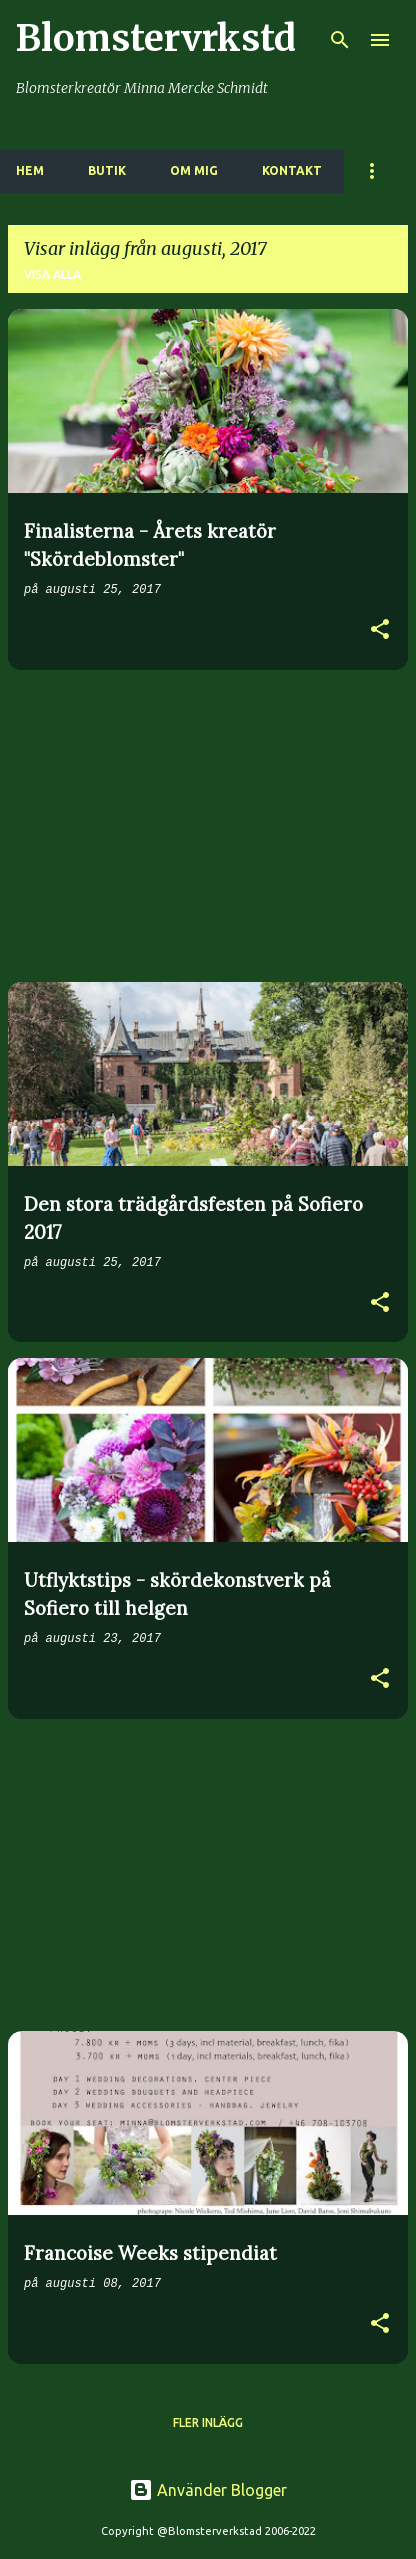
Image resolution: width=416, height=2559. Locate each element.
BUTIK (107, 170)
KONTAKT (292, 170)
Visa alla (52, 274)
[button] (380, 631)
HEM (30, 170)
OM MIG (194, 170)
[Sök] (340, 40)
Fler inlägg (208, 2422)
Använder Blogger (208, 2490)
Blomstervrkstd (156, 38)
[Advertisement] (208, 826)
